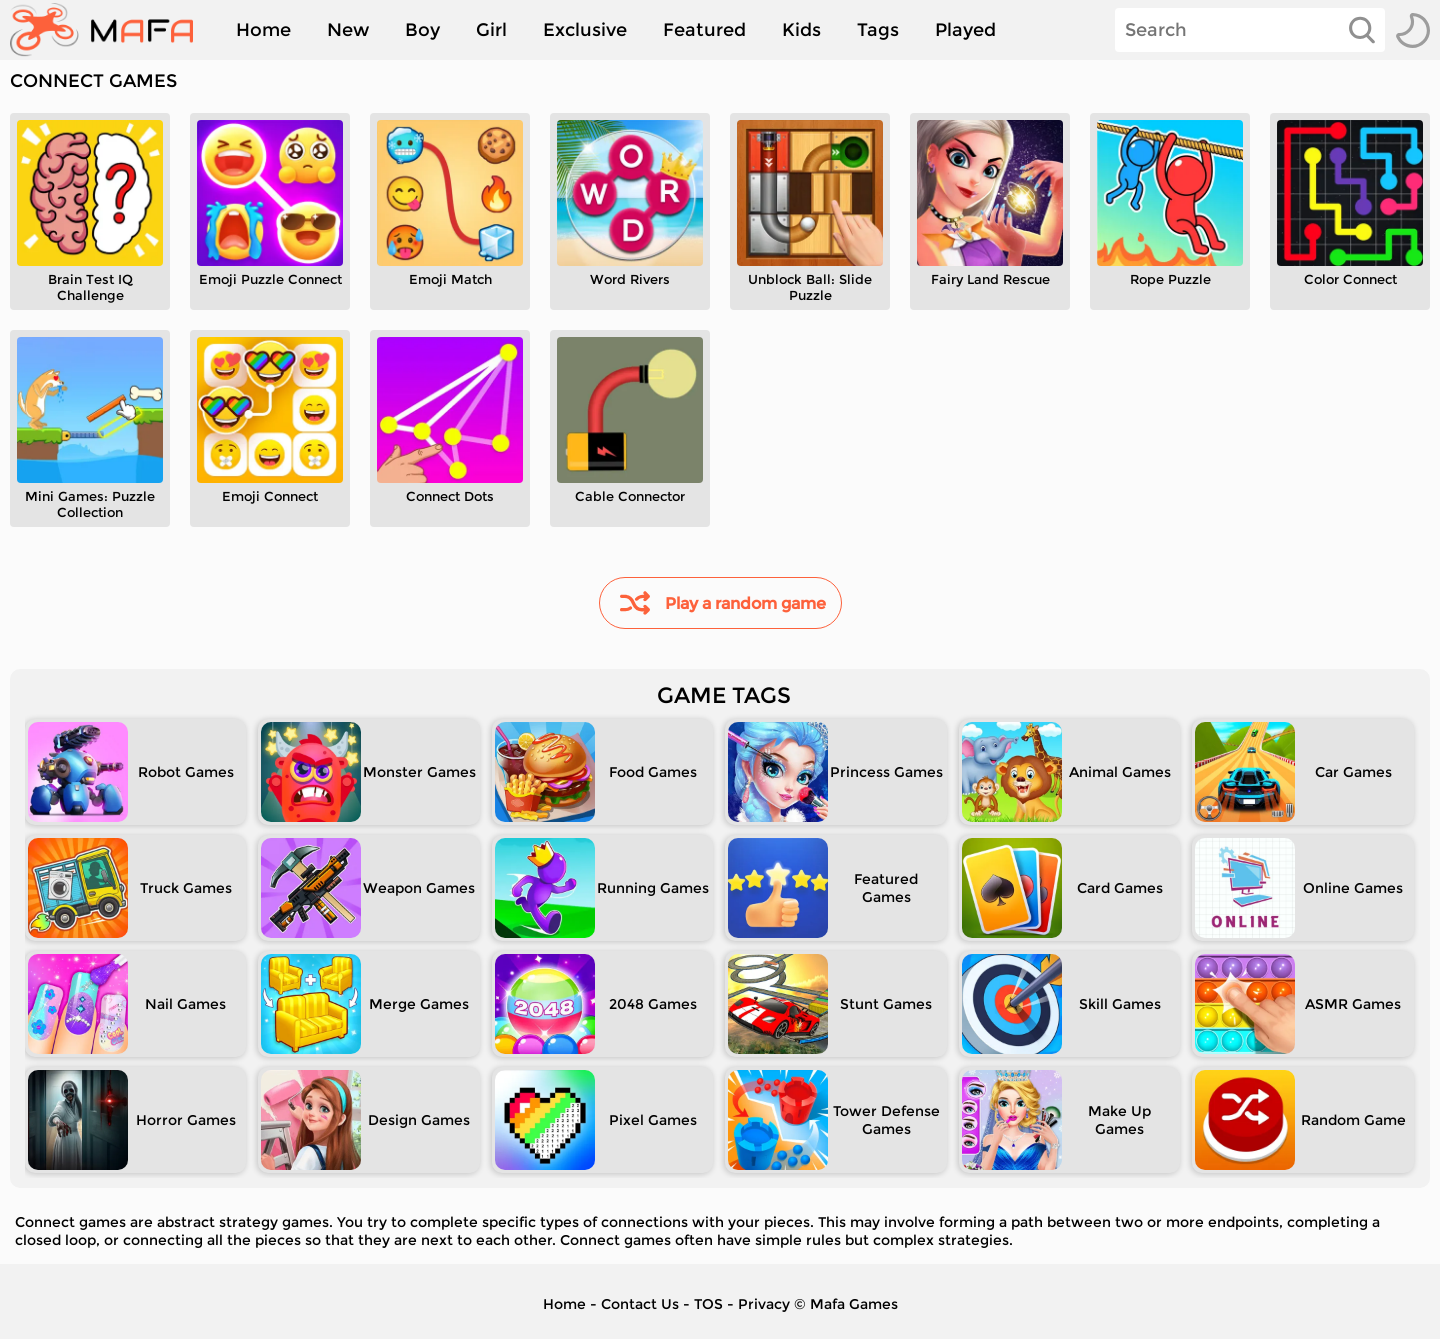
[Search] (1250, 30)
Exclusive (585, 30)
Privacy (764, 1304)
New (348, 30)
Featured (704, 30)
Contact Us (640, 1304)
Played (965, 30)
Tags (878, 30)
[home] (111, 30)
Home (263, 30)
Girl (491, 30)
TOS (708, 1304)
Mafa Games (854, 1304)
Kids (801, 30)
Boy (422, 30)
